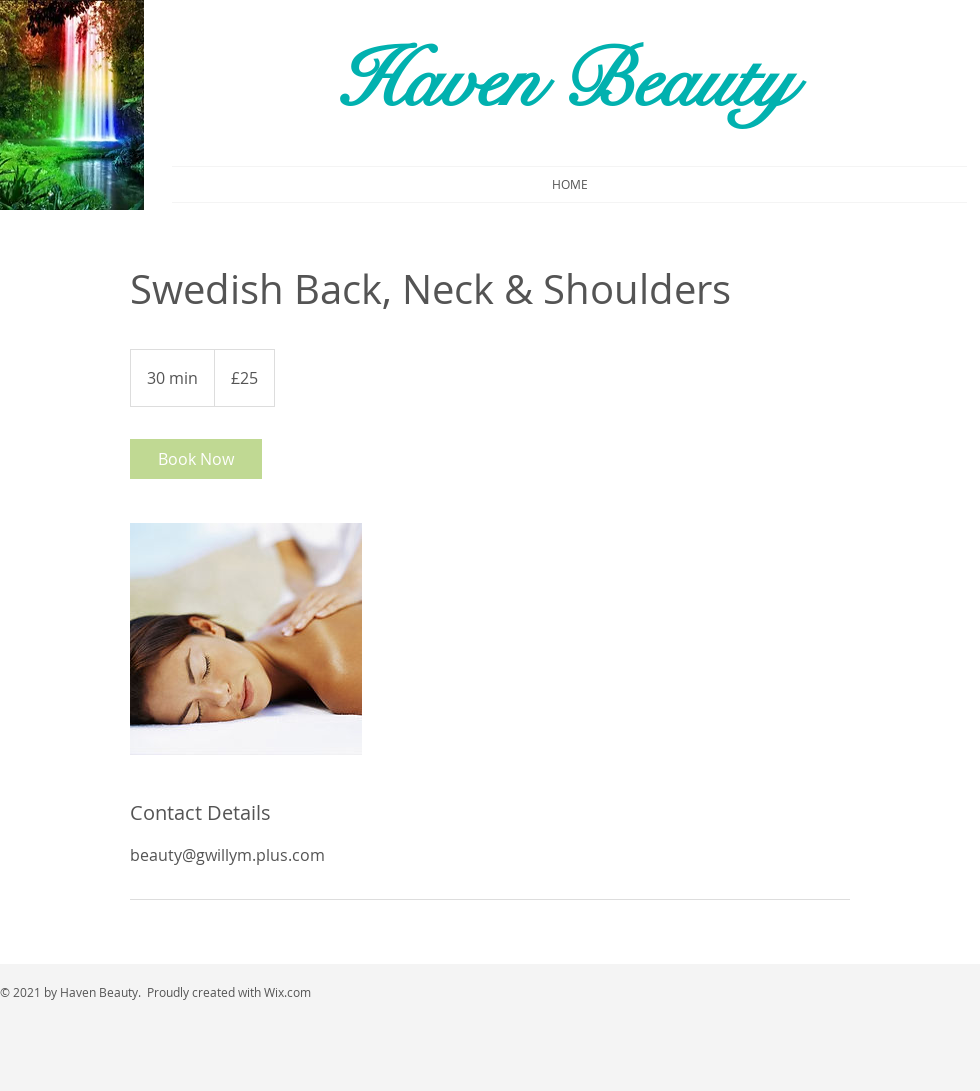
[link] (196, 459)
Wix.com (287, 992)
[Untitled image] (246, 639)
